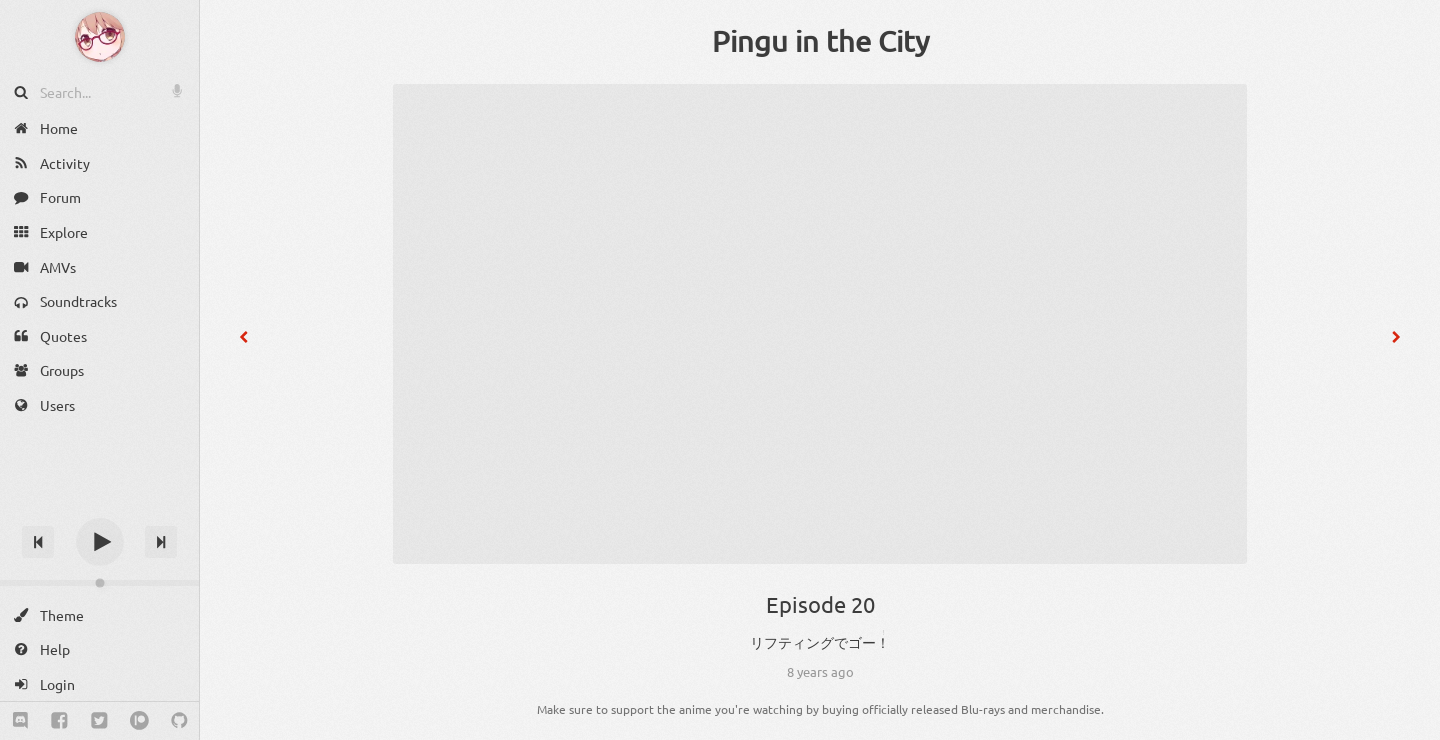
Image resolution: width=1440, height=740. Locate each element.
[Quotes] (99, 336)
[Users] (99, 405)
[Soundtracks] (99, 301)
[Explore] (99, 232)
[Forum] (99, 197)
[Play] (100, 542)
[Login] (99, 684)
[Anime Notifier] (100, 37)
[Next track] (161, 542)
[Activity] (99, 163)
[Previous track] (38, 542)
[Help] (99, 649)
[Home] (99, 128)
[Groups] (99, 370)
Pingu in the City (820, 41)
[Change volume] (99, 583)
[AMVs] (99, 266)
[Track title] (99, 506)
